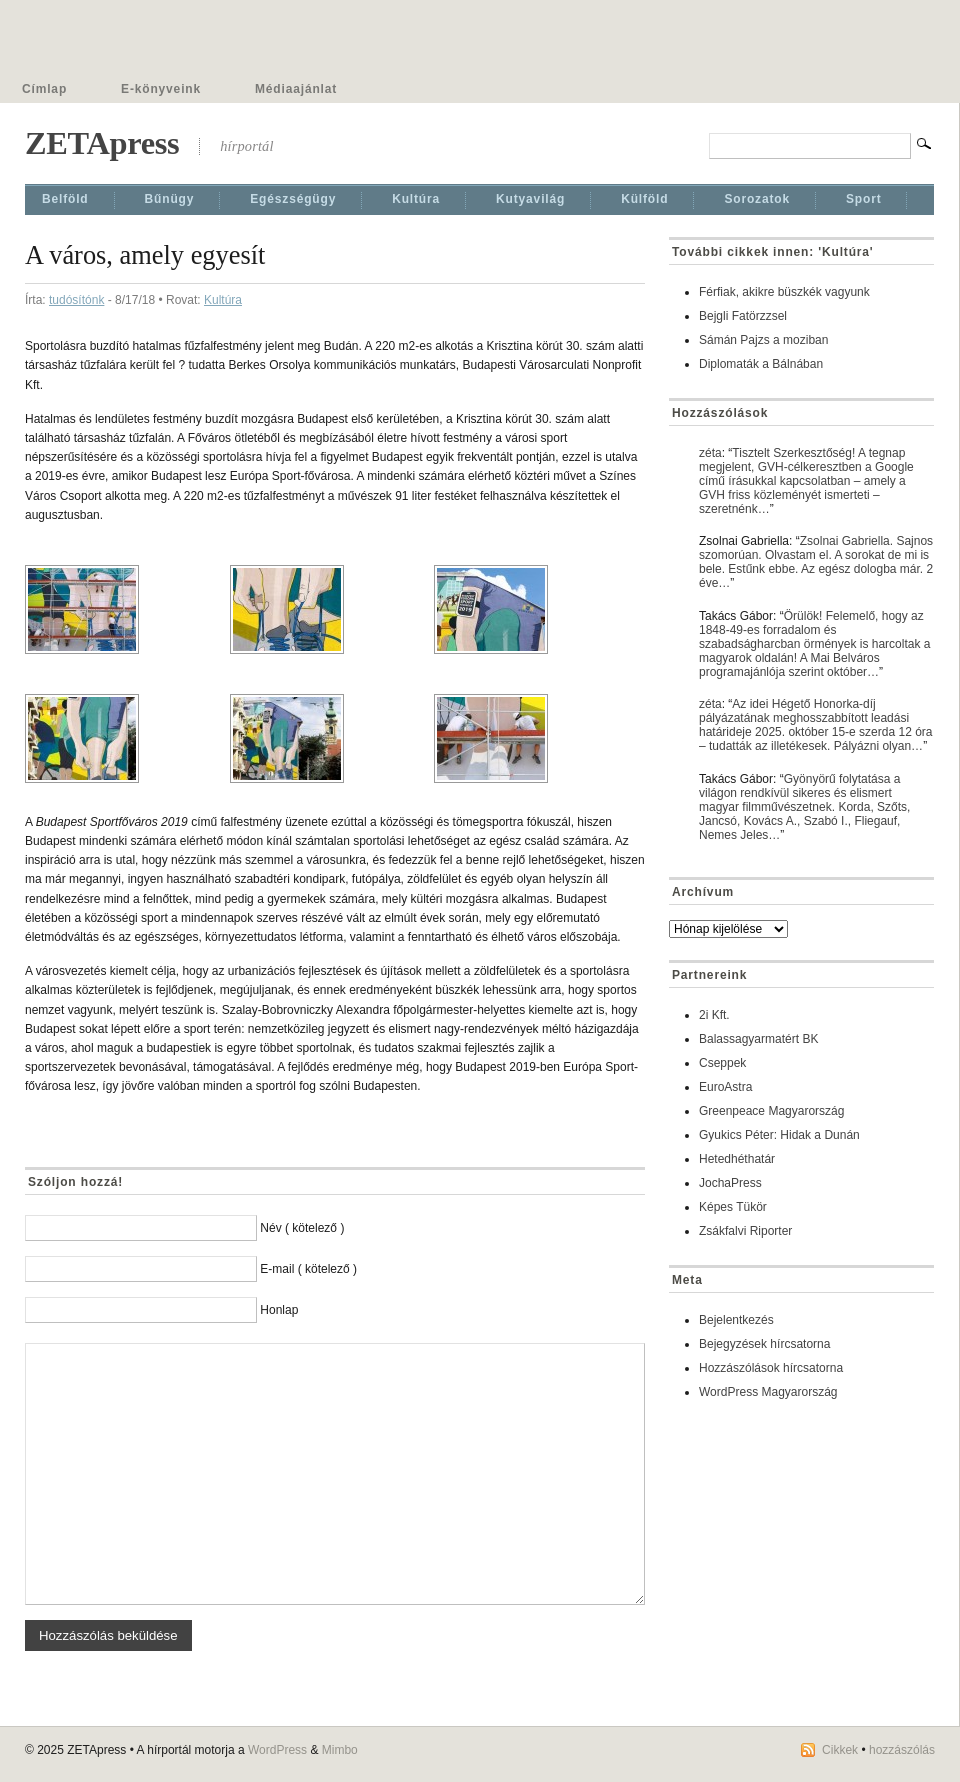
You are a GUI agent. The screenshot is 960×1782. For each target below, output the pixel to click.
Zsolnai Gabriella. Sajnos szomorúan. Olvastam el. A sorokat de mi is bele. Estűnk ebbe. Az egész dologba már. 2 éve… (816, 562)
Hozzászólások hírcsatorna (771, 1368)
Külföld (644, 199)
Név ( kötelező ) (302, 1228)
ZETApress (102, 143)
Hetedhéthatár (737, 1159)
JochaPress (730, 1183)
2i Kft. (714, 1015)
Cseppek (722, 1063)
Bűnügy (170, 199)
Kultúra (416, 199)
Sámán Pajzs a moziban (763, 340)
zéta (710, 453)
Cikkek (840, 1750)
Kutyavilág (530, 199)
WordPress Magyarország (768, 1392)
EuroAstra (725, 1087)
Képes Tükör (733, 1207)
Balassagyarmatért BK (758, 1039)
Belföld (65, 199)
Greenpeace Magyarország (771, 1111)
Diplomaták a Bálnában (761, 364)
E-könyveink (161, 89)
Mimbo (340, 1750)
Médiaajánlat (296, 89)
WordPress (277, 1750)
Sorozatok (757, 199)
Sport (864, 199)
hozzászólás (902, 1750)
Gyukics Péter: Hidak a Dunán (779, 1135)
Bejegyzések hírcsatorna (764, 1344)
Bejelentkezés (736, 1320)
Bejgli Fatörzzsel (743, 316)
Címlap (44, 89)
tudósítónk (76, 300)
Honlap (279, 1310)
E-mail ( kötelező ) (308, 1269)
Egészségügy (293, 199)
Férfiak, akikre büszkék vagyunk (784, 292)
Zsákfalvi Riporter (745, 1231)
